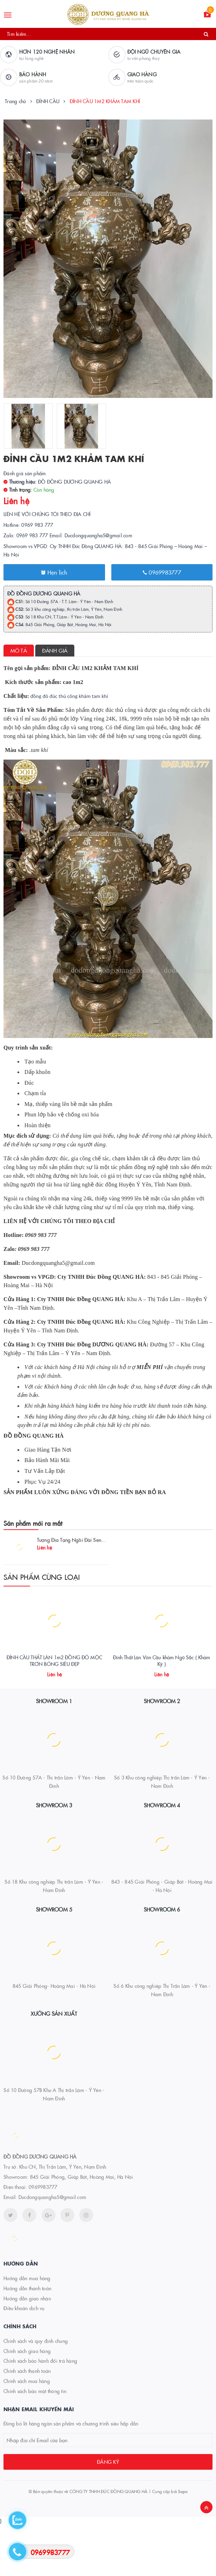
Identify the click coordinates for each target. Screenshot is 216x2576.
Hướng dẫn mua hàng (27, 2328)
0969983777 (162, 572)
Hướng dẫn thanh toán (27, 2339)
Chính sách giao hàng (27, 2401)
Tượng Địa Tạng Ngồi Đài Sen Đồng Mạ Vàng (86, 1539)
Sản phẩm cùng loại (41, 1577)
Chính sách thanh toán (27, 2422)
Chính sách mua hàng (26, 2431)
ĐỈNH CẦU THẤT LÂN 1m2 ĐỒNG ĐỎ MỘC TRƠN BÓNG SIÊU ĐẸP (54, 1711)
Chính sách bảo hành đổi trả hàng (40, 2411)
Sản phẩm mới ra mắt (32, 1523)
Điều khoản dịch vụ (24, 2359)
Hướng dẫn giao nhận (27, 2349)
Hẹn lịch (54, 572)
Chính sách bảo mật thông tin (34, 2441)
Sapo (182, 2542)
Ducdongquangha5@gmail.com (52, 2247)
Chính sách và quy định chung (35, 2391)
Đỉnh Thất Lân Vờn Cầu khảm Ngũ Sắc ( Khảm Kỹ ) (161, 1711)
